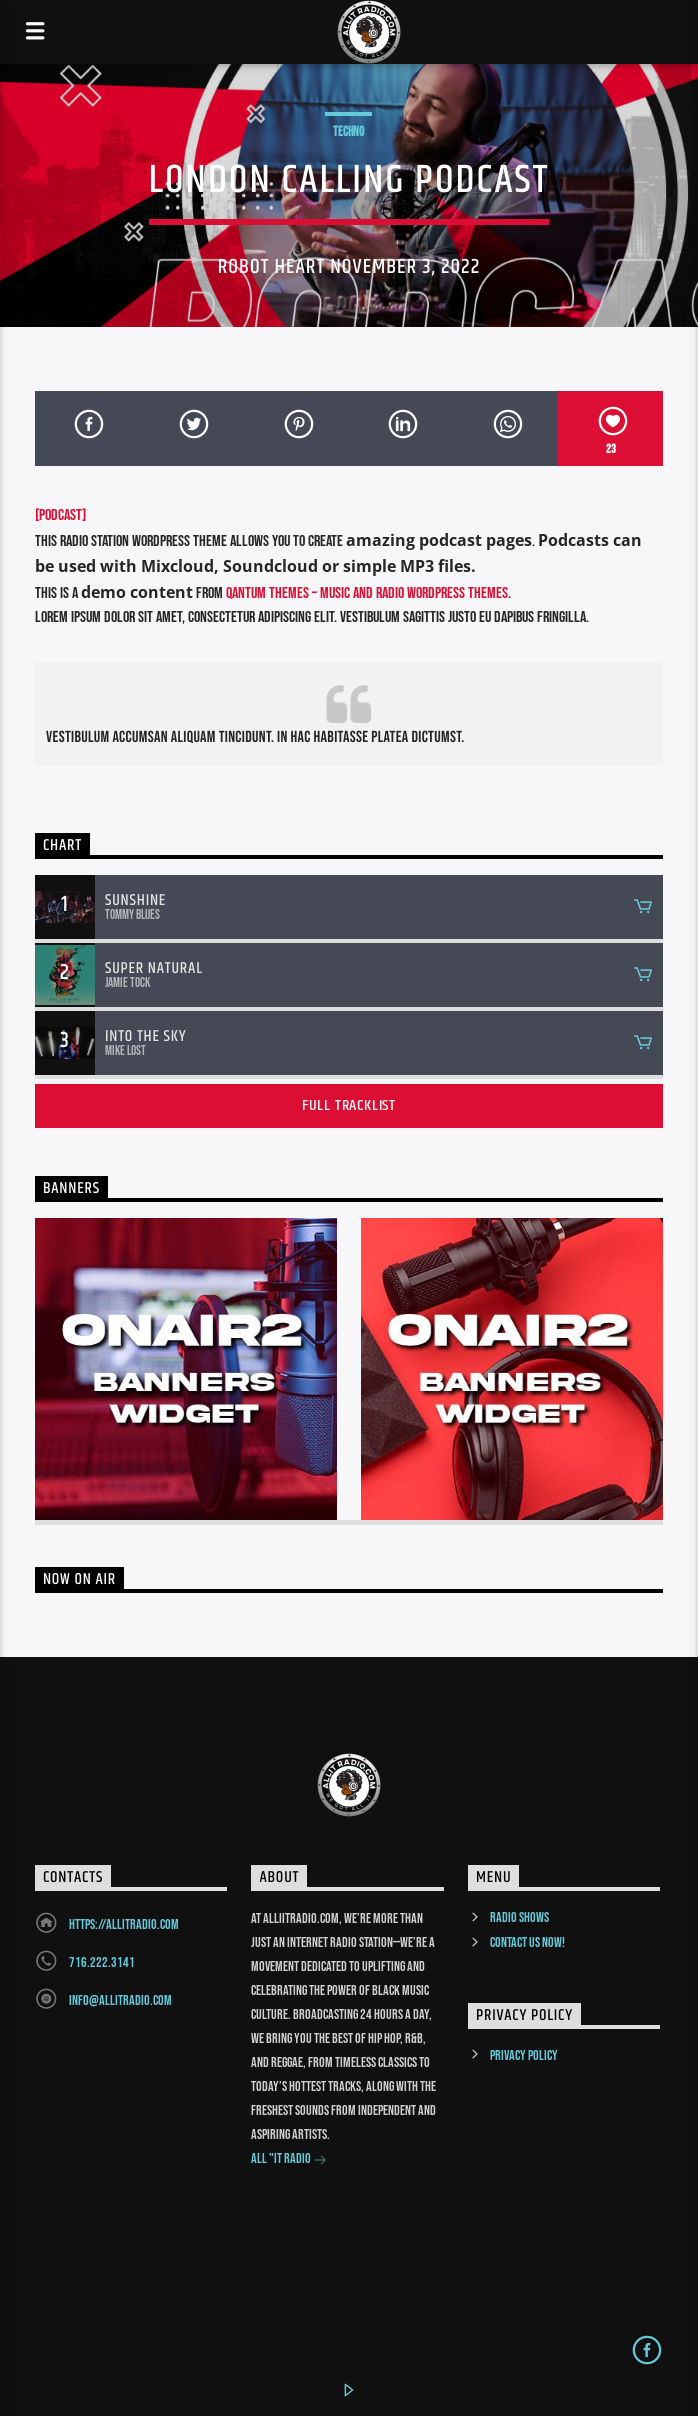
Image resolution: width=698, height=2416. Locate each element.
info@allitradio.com (120, 2000)
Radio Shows (519, 1917)
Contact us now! (527, 1942)
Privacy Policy (524, 2055)
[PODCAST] (60, 515)
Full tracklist (349, 1105)
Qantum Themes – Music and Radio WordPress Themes (367, 593)
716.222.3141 (102, 1962)
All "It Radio (289, 2160)
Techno (348, 132)
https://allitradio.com (124, 1924)
